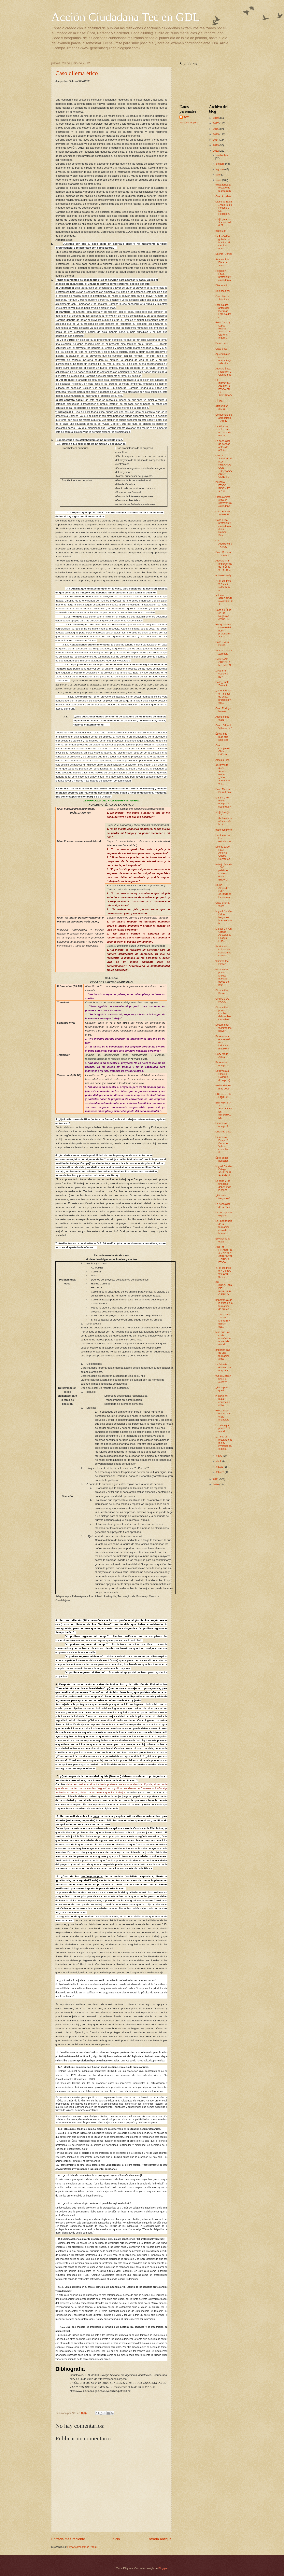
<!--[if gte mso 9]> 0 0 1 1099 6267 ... (223, 585)
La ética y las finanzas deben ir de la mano (223, 1185)
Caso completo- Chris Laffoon (222, 750)
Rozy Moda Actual (221, 1055)
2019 (216, 118)
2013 (216, 145)
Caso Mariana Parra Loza (223, 791)
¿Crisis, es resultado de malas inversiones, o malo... (223, 1442)
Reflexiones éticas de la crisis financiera (223, 1415)
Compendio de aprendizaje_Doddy (223, 417)
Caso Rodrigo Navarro (223, 710)
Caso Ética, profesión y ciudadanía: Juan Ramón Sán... (223, 528)
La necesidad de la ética (223, 1205)
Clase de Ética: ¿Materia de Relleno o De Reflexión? (224, 207)
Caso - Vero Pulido (222, 643)
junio (219, 180)
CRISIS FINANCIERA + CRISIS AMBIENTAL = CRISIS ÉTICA (224, 1255)
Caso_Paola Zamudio (222, 683)
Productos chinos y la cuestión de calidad (223, 951)
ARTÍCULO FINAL (221, 408)
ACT (186, 117)
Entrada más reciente (68, 2539)
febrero (220, 1472)
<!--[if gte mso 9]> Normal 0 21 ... (223, 222)
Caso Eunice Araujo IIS (222, 513)
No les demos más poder (223, 1087)
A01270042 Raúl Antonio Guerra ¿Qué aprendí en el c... (223, 774)
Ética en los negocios (222, 1159)
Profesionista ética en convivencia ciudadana (223, 501)
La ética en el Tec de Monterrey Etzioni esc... (223, 1320)
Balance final (222, 290)
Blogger (162, 2568)
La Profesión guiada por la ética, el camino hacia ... (222, 242)
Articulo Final (222, 759)
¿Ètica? (219, 400)
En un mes (221, 343)
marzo (220, 1466)
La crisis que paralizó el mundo (222, 1428)
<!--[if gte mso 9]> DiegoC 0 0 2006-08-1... (223, 1272)
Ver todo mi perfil (189, 122)
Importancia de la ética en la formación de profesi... (224, 1304)
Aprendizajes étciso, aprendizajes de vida (223, 359)
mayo (219, 1455)
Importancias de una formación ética (222, 1354)
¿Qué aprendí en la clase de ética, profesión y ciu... (223, 696)
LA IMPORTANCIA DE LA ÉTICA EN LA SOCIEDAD (223, 388)
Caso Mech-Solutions (222, 298)
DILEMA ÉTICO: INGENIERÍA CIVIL (223, 487)
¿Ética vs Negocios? (222, 1197)
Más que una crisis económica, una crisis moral (223, 1338)
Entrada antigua (159, 2539)
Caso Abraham (223, 196)
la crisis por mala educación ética (222, 1400)
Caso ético (221, 348)
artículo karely (223, 575)
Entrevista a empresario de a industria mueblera (223, 1042)
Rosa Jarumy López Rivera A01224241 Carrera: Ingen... (223, 330)
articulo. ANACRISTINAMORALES (224, 600)
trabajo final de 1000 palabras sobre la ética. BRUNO (223, 872)
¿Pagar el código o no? (221, 673)
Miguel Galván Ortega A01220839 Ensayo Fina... (223, 934)
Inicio (116, 2539)
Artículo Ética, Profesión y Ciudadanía (223, 371)
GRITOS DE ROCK (222, 1000)
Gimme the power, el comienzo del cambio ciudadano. (223, 1013)
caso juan (220, 230)
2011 (216, 1479)
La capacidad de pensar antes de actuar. (223, 445)
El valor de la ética (222, 1240)
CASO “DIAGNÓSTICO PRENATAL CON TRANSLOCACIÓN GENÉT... (224, 466)
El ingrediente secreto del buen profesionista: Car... (223, 630)
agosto (220, 169)
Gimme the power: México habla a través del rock (222, 977)
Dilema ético (222, 285)
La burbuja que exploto (223, 1214)
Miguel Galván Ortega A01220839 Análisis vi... (223, 1171)
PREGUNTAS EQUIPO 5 (223, 1095)
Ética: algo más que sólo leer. (222, 736)
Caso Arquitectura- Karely (223, 543)
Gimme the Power (221, 992)
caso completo (223, 829)
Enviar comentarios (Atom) (82, 2546)
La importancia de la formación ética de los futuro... (223, 1227)
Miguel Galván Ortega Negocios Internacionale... (223, 917)
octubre (220, 163)
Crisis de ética (223, 1131)
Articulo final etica (222, 718)
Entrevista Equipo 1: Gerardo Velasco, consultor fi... (222, 1145)
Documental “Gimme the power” (223, 1027)
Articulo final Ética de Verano (222, 262)
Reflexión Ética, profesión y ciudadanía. (223, 275)
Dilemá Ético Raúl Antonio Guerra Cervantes (222, 852)
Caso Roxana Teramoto (223, 554)
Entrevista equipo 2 (221, 1125)
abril (218, 1461)
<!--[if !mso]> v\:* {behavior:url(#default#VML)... (224, 818)
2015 (216, 134)
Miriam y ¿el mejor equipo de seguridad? (223, 802)
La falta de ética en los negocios (223, 1367)
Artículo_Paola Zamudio (223, 652)
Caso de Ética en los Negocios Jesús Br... (223, 614)
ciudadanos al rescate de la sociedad (223, 187)
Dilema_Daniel (223, 253)
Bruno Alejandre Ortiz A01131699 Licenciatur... (224, 891)
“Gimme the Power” (222, 962)
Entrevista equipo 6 (221, 1064)
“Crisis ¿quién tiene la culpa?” (223, 1378)
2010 (216, 1484)
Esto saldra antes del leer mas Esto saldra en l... (223, 311)
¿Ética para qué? (221, 1389)
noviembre (222, 155)
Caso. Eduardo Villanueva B (223, 727)
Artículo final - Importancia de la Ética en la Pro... (223, 565)
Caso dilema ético (76, 73)
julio (218, 174)
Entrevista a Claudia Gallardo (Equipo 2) (222, 1075)
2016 (216, 128)
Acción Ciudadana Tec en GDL (125, 16)
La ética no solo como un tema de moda (223, 431)
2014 (216, 139)
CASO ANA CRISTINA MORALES (223, 662)
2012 (216, 150)
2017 (216, 123)
